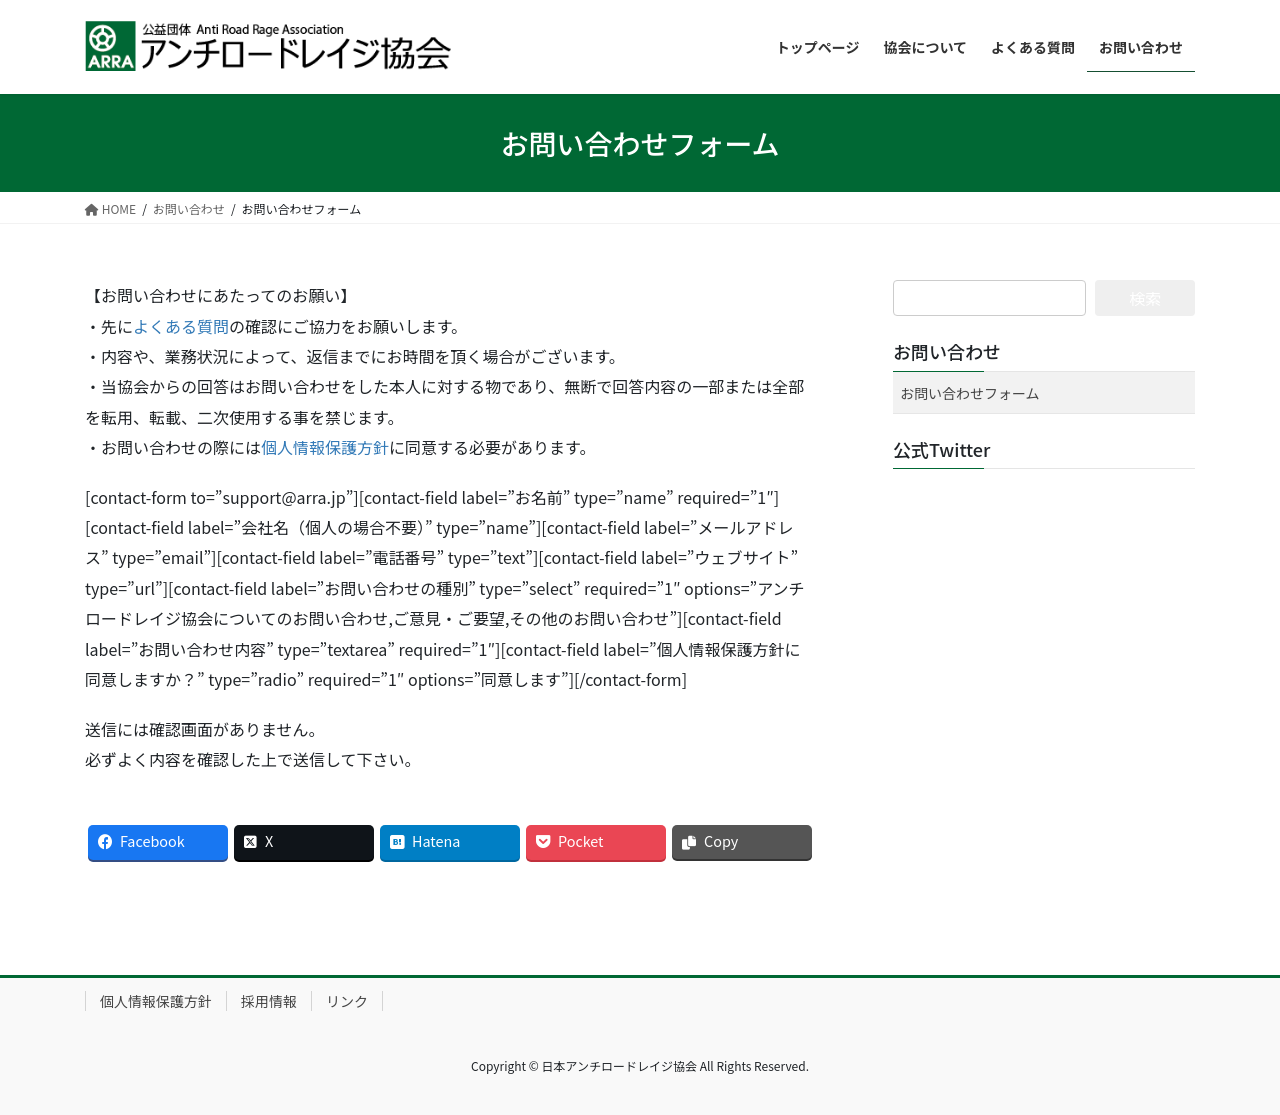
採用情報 (269, 1001)
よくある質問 (181, 326)
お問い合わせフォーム (970, 393)
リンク (347, 1001)
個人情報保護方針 (325, 447)
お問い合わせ (947, 351)
